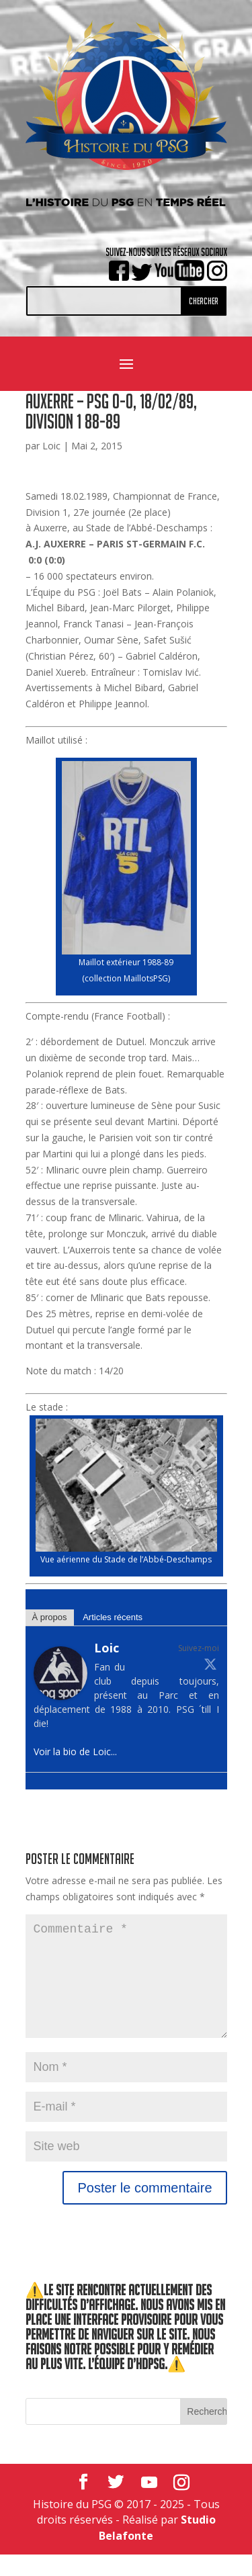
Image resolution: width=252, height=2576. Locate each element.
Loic (51, 445)
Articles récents (112, 1617)
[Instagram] (181, 2504)
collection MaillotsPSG (126, 978)
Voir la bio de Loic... (75, 1751)
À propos (49, 1617)
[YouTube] (149, 2504)
